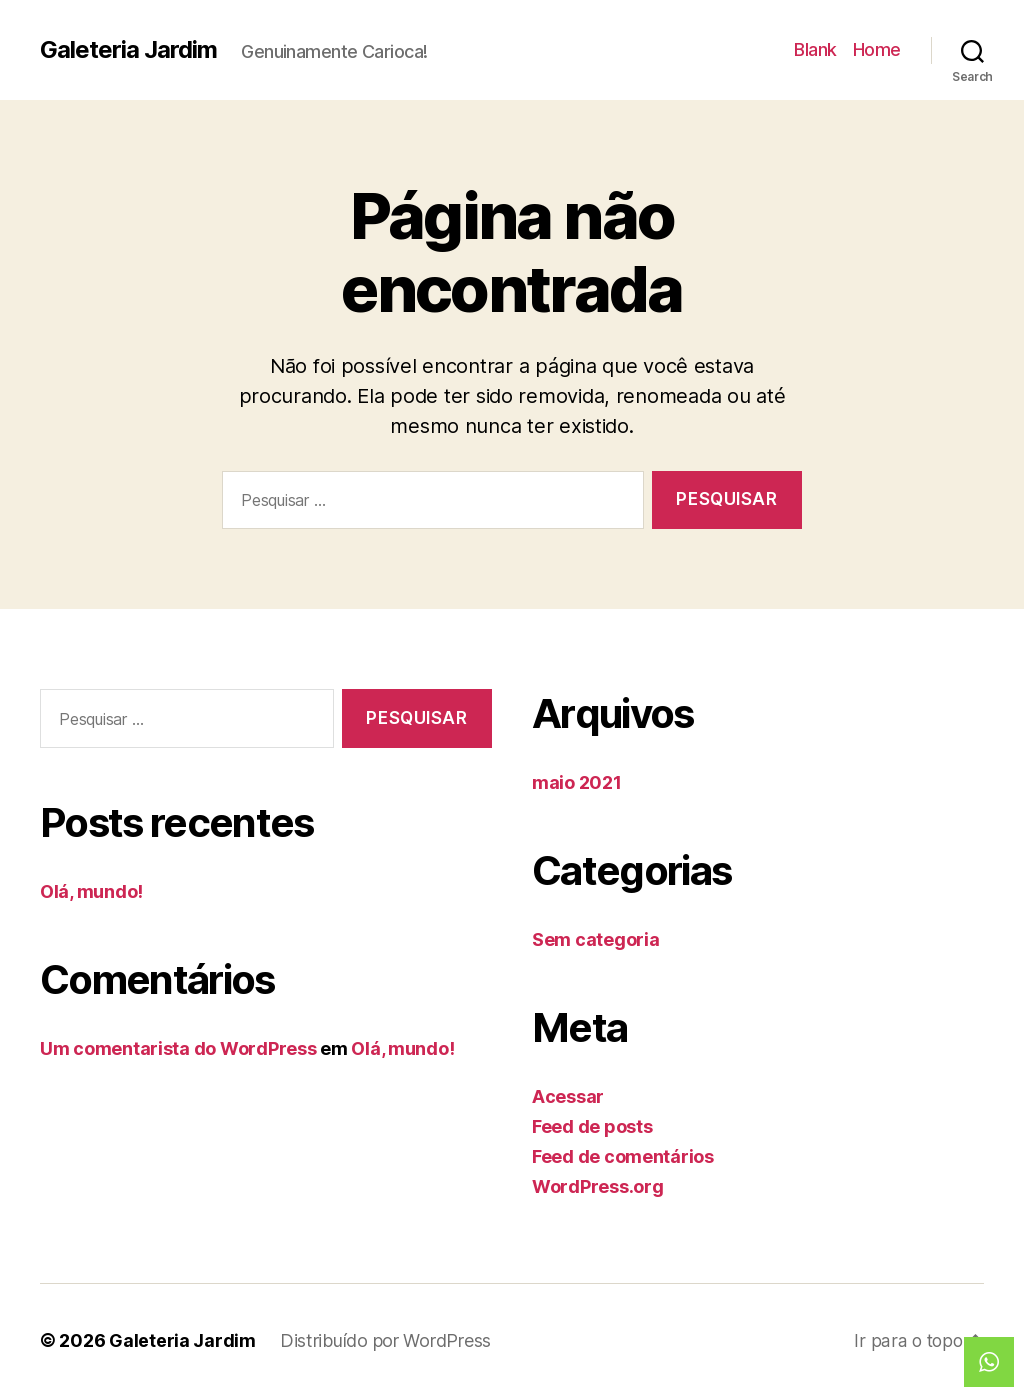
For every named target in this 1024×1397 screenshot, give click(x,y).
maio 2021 (577, 782)
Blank (815, 49)
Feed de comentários (623, 1156)
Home (877, 49)
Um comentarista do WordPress (178, 1048)
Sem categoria (596, 939)
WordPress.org (598, 1186)
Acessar (568, 1096)
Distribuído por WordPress (385, 1340)
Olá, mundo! (91, 891)
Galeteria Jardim (128, 50)
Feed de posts (592, 1126)
